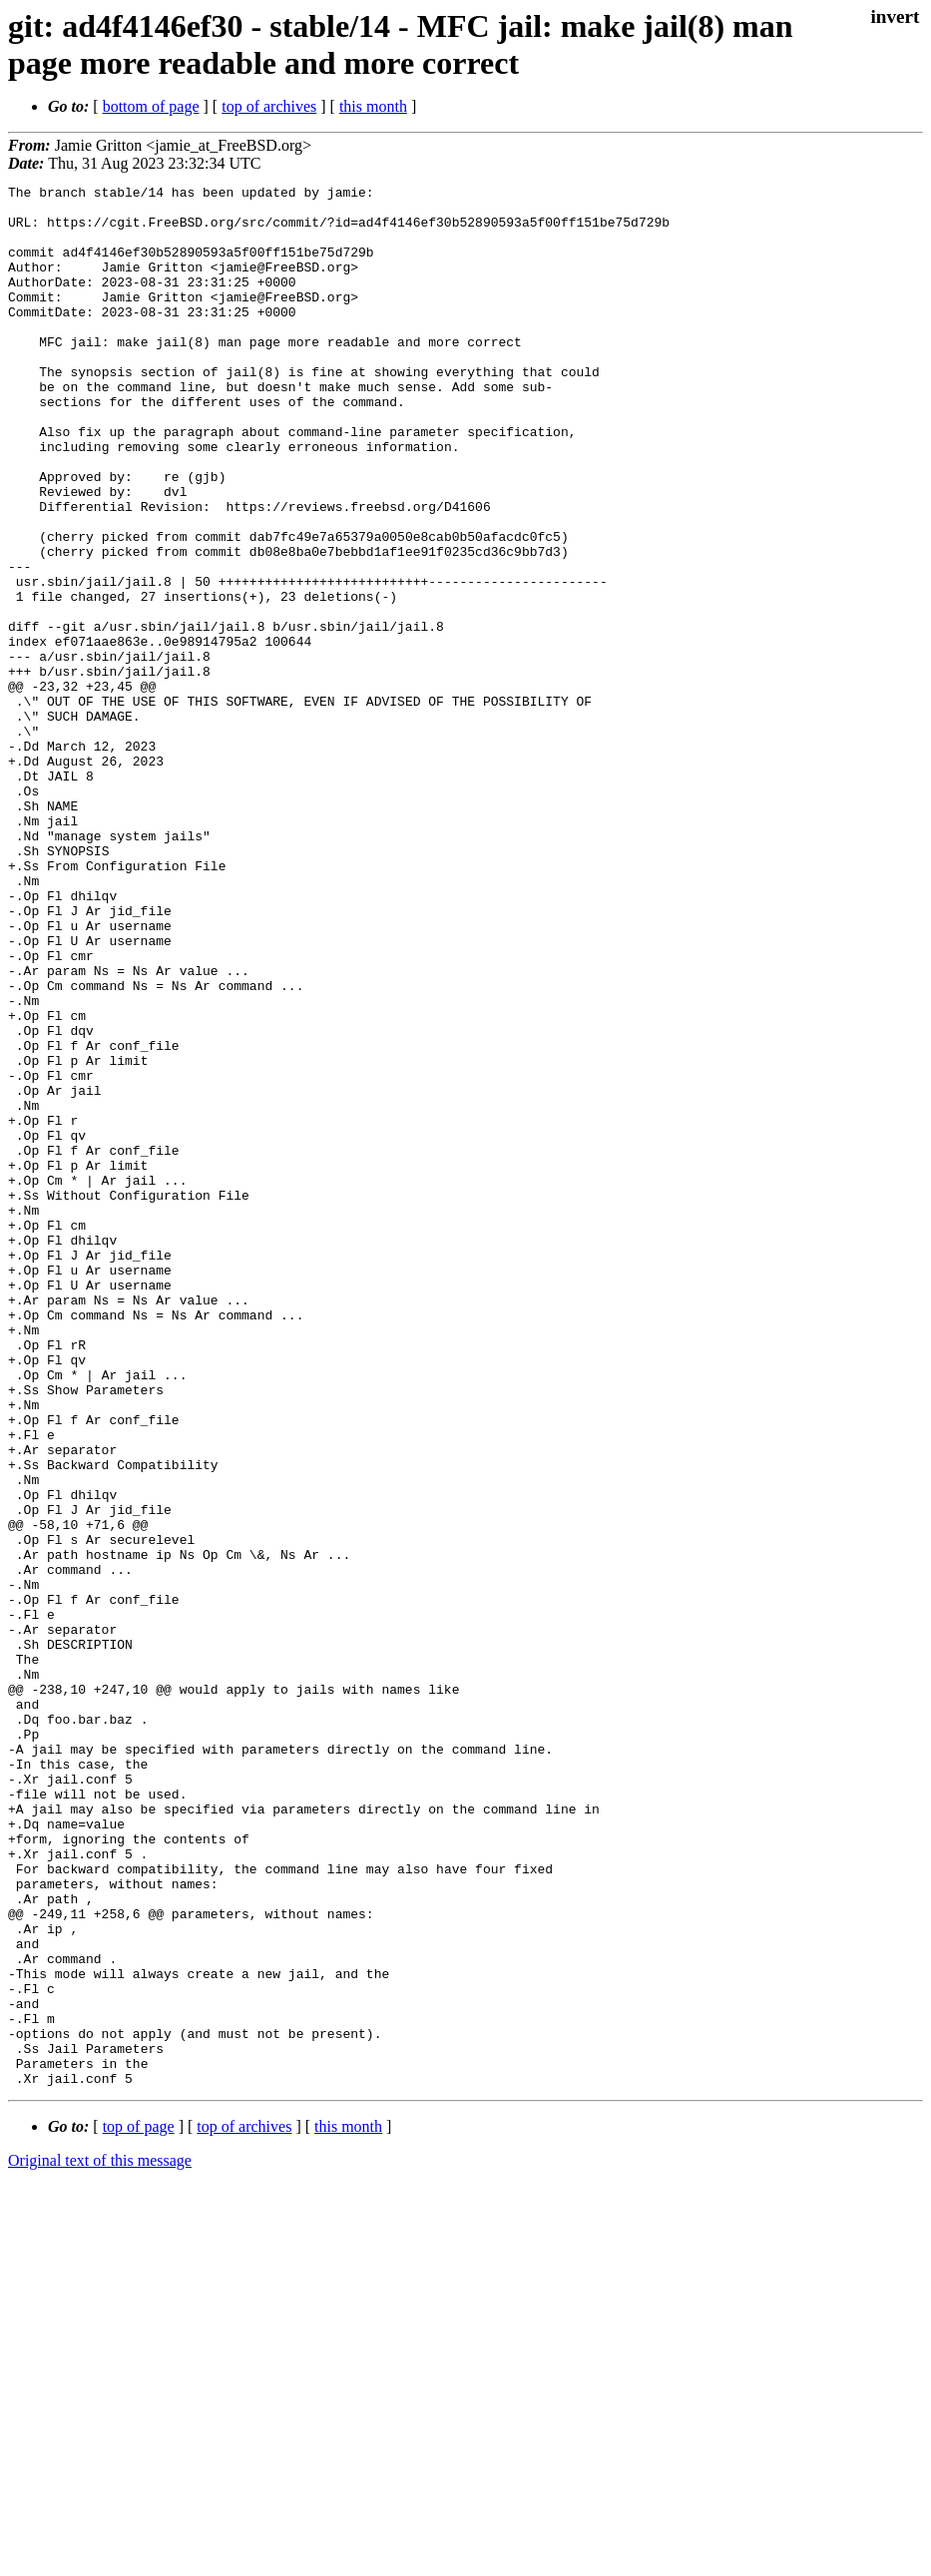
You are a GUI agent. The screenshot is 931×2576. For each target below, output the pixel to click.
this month (373, 106)
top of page (139, 2506)
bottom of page (151, 106)
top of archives (269, 106)
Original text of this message (100, 2540)
